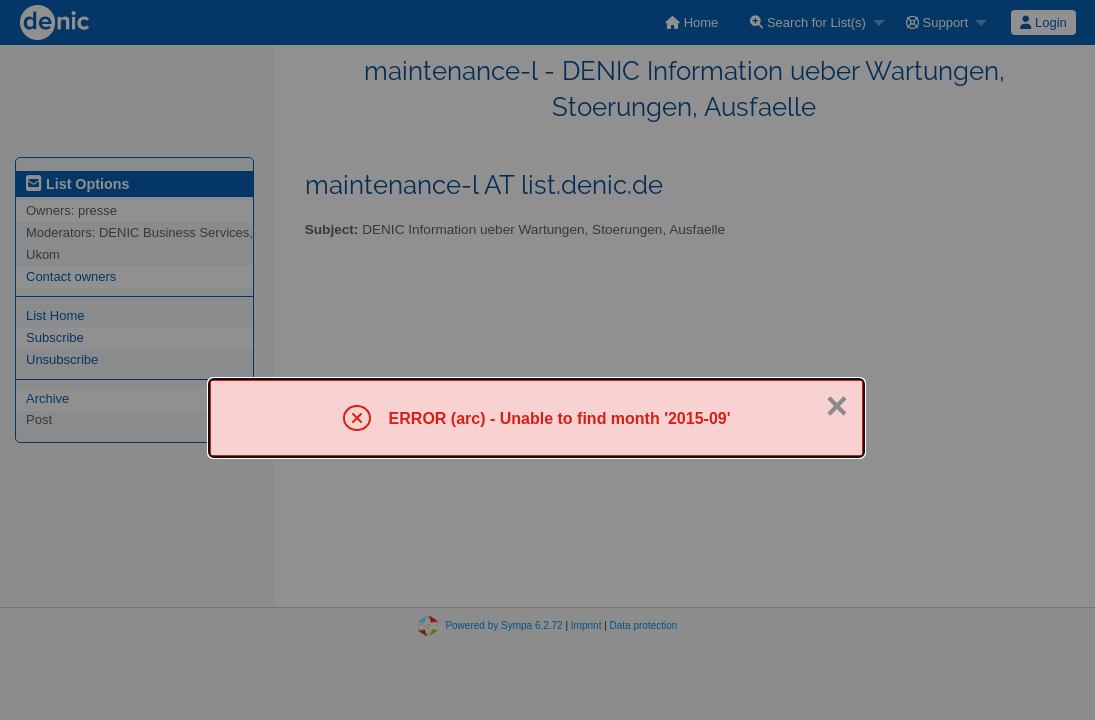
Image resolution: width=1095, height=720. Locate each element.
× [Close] (837, 406)
